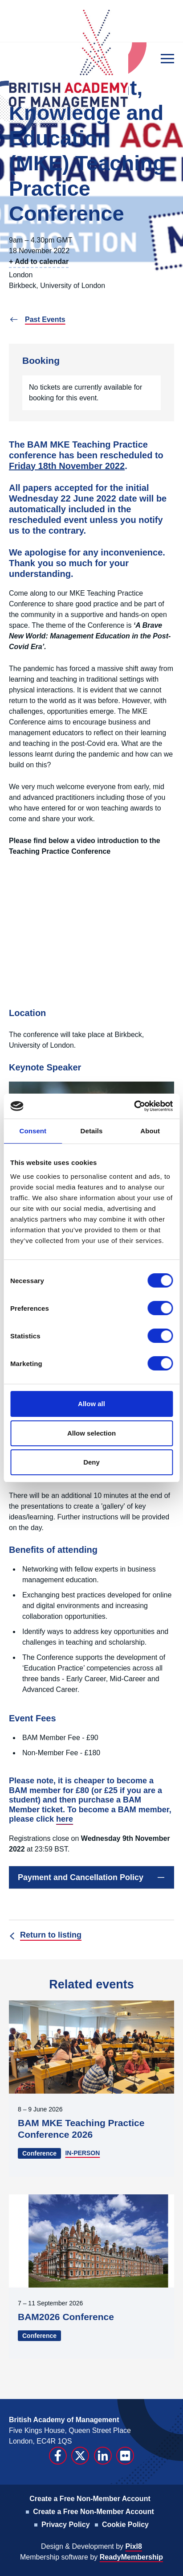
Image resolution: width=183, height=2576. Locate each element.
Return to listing (50, 1934)
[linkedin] (103, 2456)
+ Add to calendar (39, 261)
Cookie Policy (125, 2524)
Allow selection (91, 1433)
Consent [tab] (32, 1131)
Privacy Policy (65, 2524)
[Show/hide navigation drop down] (167, 58)
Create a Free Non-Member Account (89, 2498)
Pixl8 (134, 2546)
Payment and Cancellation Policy (80, 1877)
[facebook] (58, 2456)
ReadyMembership (131, 2557)
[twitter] (80, 2456)
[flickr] (125, 2456)
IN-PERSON (82, 2152)
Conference (39, 2153)
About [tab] (150, 1131)
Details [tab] (92, 1131)
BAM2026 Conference (66, 2317)
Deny (91, 1462)
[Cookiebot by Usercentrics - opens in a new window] (134, 1106)
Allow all (91, 1403)
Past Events (45, 319)
